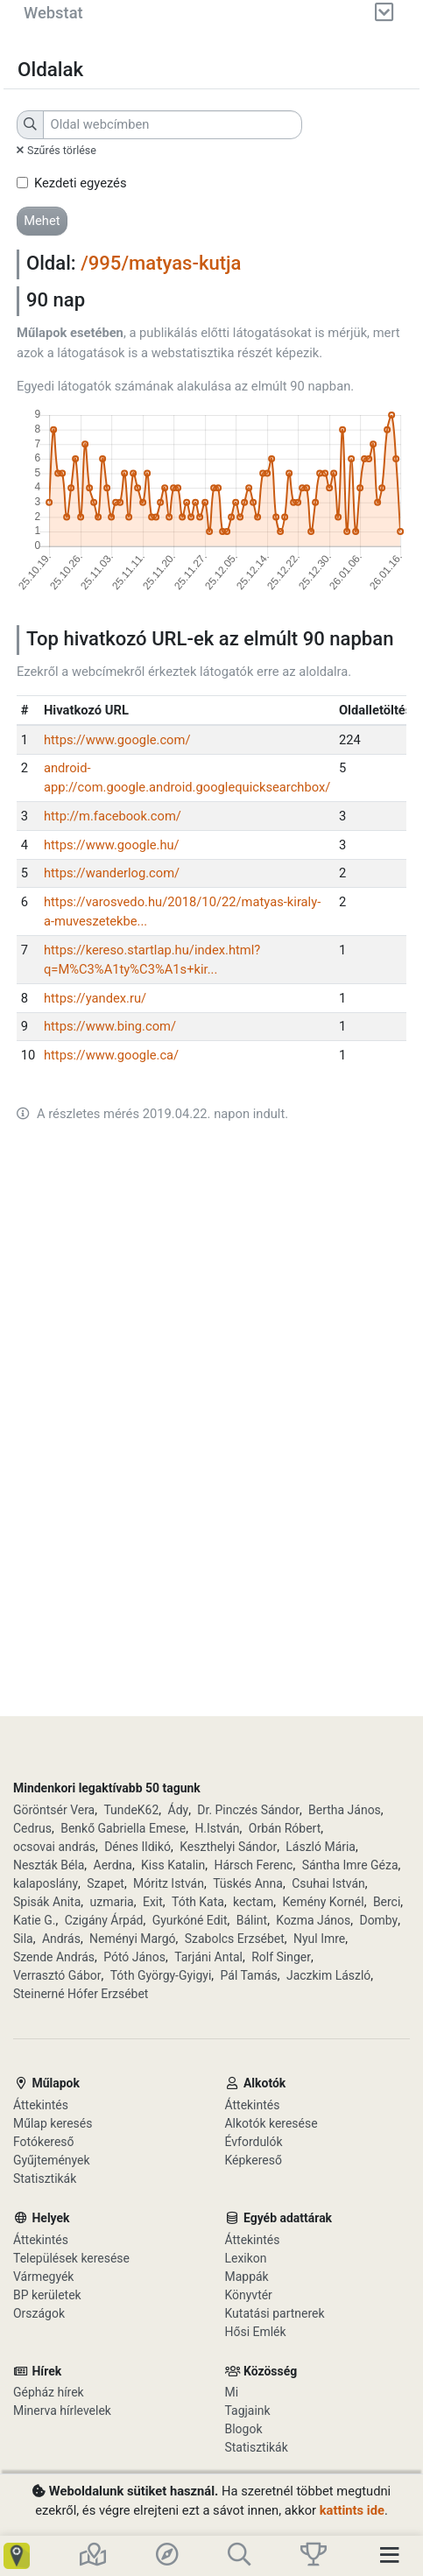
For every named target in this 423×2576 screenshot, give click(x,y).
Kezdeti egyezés (80, 183)
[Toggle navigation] (394, 2556)
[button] (42, 221)
